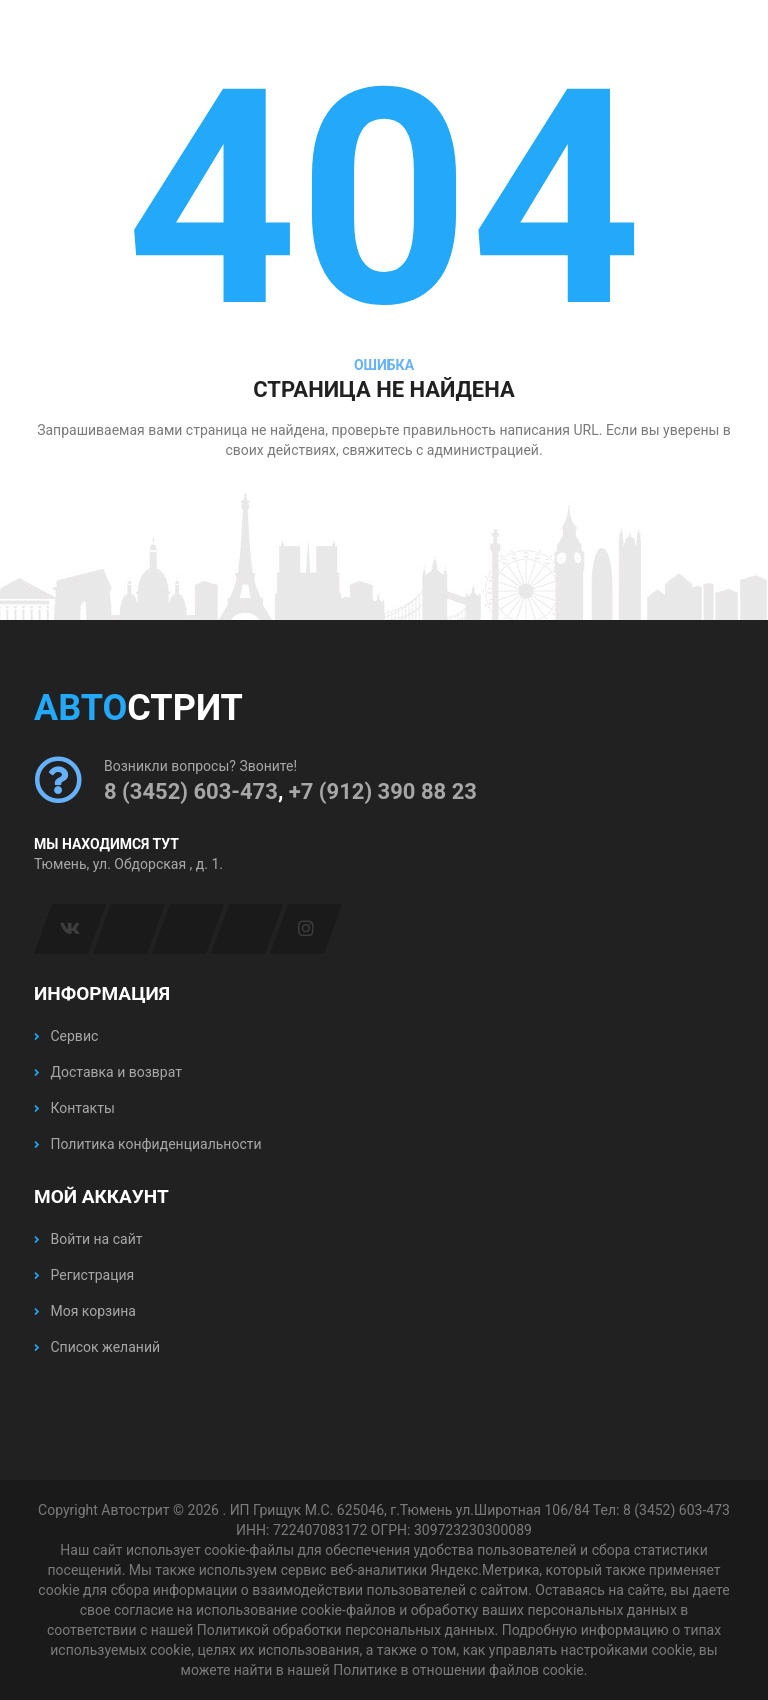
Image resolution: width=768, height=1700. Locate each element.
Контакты (74, 1108)
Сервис (66, 1036)
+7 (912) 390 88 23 (383, 791)
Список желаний (97, 1347)
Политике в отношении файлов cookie (458, 1670)
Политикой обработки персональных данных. (347, 1630)
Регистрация (84, 1275)
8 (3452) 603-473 (191, 791)
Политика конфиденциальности (148, 1144)
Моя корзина (85, 1311)
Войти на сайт (88, 1239)
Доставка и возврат (108, 1072)
